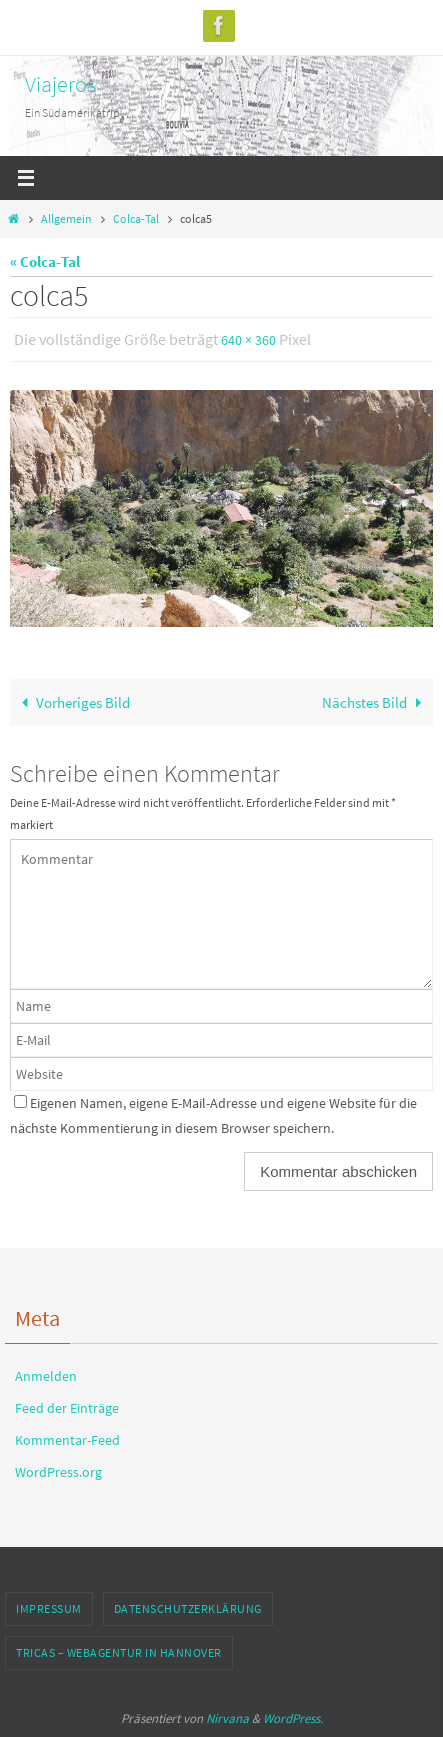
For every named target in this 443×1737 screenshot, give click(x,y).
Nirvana (227, 1718)
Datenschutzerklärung (188, 1608)
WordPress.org (58, 1472)
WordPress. (293, 1718)
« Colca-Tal (45, 261)
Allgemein (66, 218)
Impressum (49, 1608)
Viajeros (60, 84)
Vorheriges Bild (71, 702)
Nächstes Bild (375, 702)
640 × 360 (248, 340)
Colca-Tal (136, 218)
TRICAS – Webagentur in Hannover (119, 1652)
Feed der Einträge (67, 1408)
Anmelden (46, 1376)
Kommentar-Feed (67, 1440)
